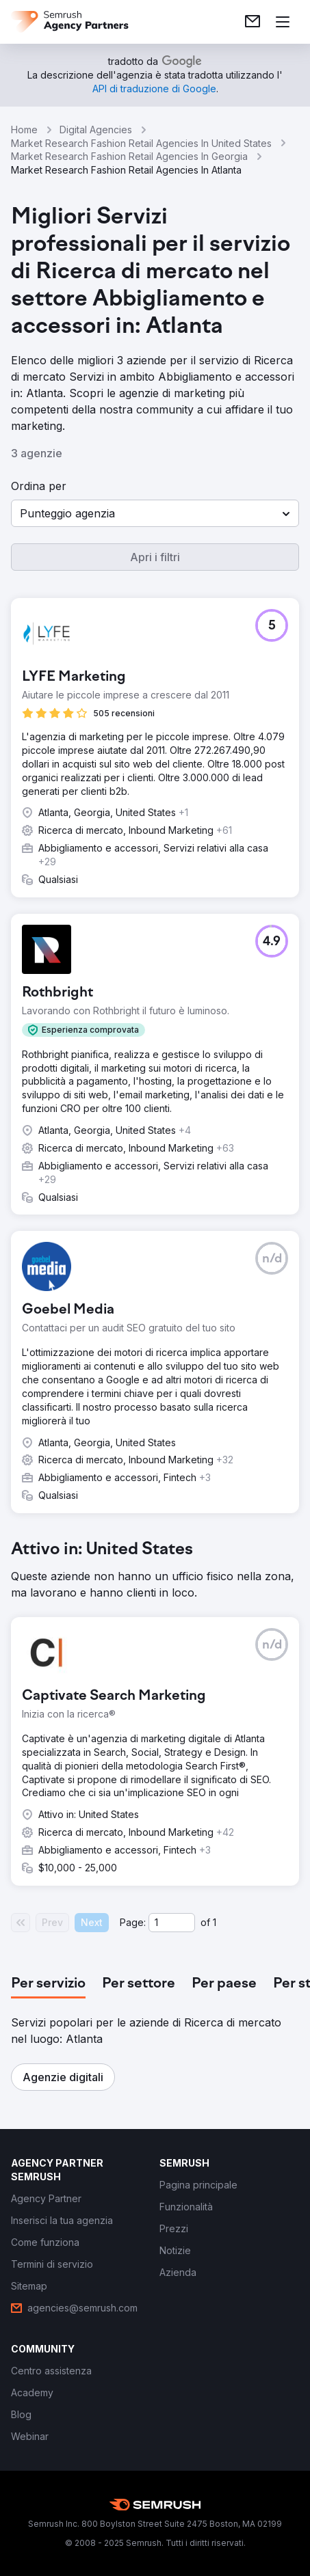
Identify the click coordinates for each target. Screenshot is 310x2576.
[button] (155, 513)
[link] (252, 22)
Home (24, 129)
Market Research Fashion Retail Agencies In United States (141, 143)
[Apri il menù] (282, 22)
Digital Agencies (96, 129)
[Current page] (171, 1922)
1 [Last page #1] (214, 1922)
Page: (133, 1922)
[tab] (48, 1984)
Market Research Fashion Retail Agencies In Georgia (129, 156)
